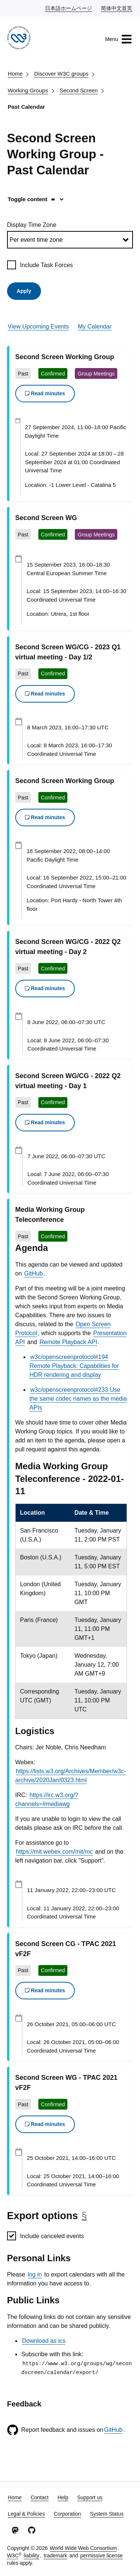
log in (35, 2274)
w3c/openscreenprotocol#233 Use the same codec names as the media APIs (78, 1399)
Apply (24, 291)
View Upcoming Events (38, 326)
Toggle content (32, 199)
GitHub (33, 1273)
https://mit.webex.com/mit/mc (54, 1851)
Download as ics (44, 2341)
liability (31, 2555)
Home (15, 73)
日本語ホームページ (69, 7)
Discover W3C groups (61, 73)
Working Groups (28, 90)
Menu (118, 39)
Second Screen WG (46, 518)
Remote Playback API (68, 1342)
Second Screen (79, 90)
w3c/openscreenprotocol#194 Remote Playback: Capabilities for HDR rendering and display (74, 1366)
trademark (55, 2555)
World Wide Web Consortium (83, 2548)
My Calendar (95, 326)
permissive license (101, 2555)
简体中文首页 (117, 7)
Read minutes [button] (45, 393)
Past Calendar (26, 107)
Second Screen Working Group (64, 357)
